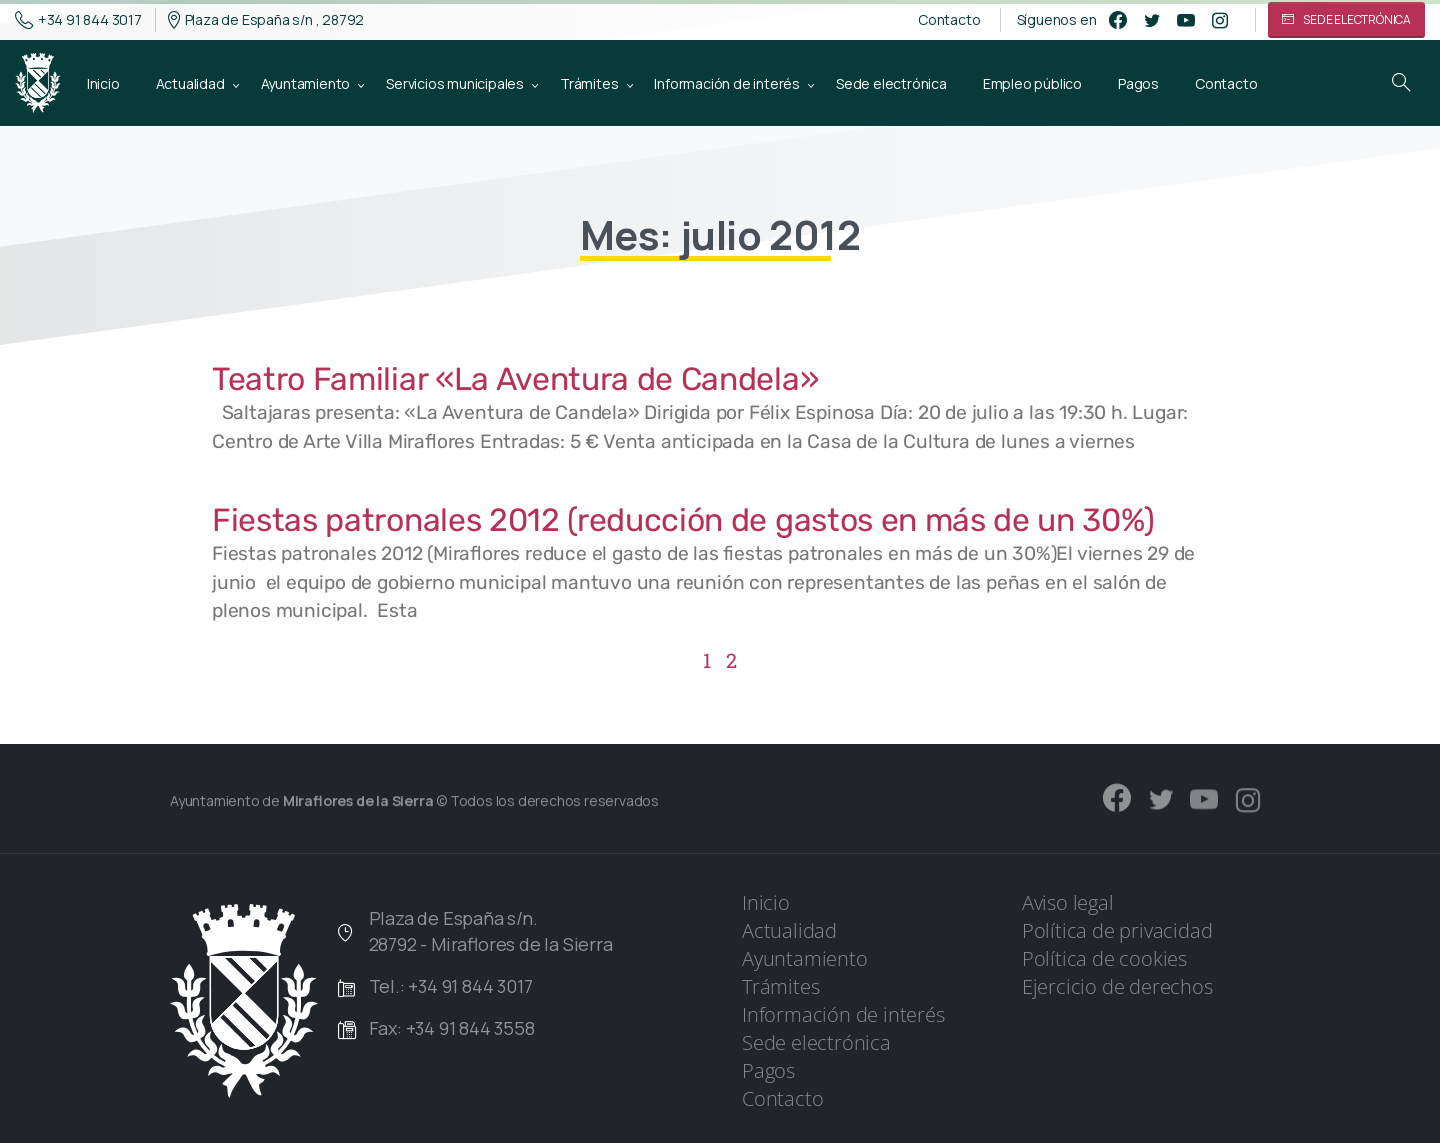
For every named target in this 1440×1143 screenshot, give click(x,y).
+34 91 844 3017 (78, 20)
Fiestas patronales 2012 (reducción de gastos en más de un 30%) (683, 520)
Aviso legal (1068, 902)
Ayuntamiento (805, 958)
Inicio (766, 902)
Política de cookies (1104, 958)
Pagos (768, 1070)
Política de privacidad (1117, 930)
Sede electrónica (816, 1042)
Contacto (949, 20)
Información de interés (843, 1014)
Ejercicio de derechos (1117, 986)
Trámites (780, 986)
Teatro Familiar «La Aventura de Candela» (515, 379)
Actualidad (789, 930)
